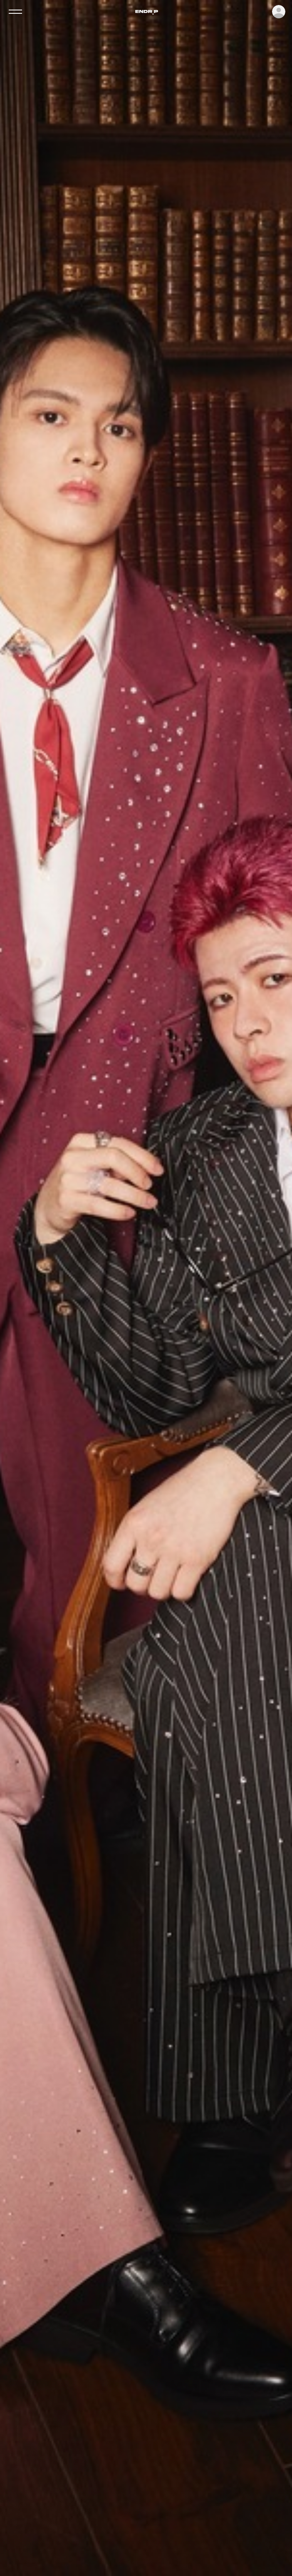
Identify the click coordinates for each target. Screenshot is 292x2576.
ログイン (278, 11)
